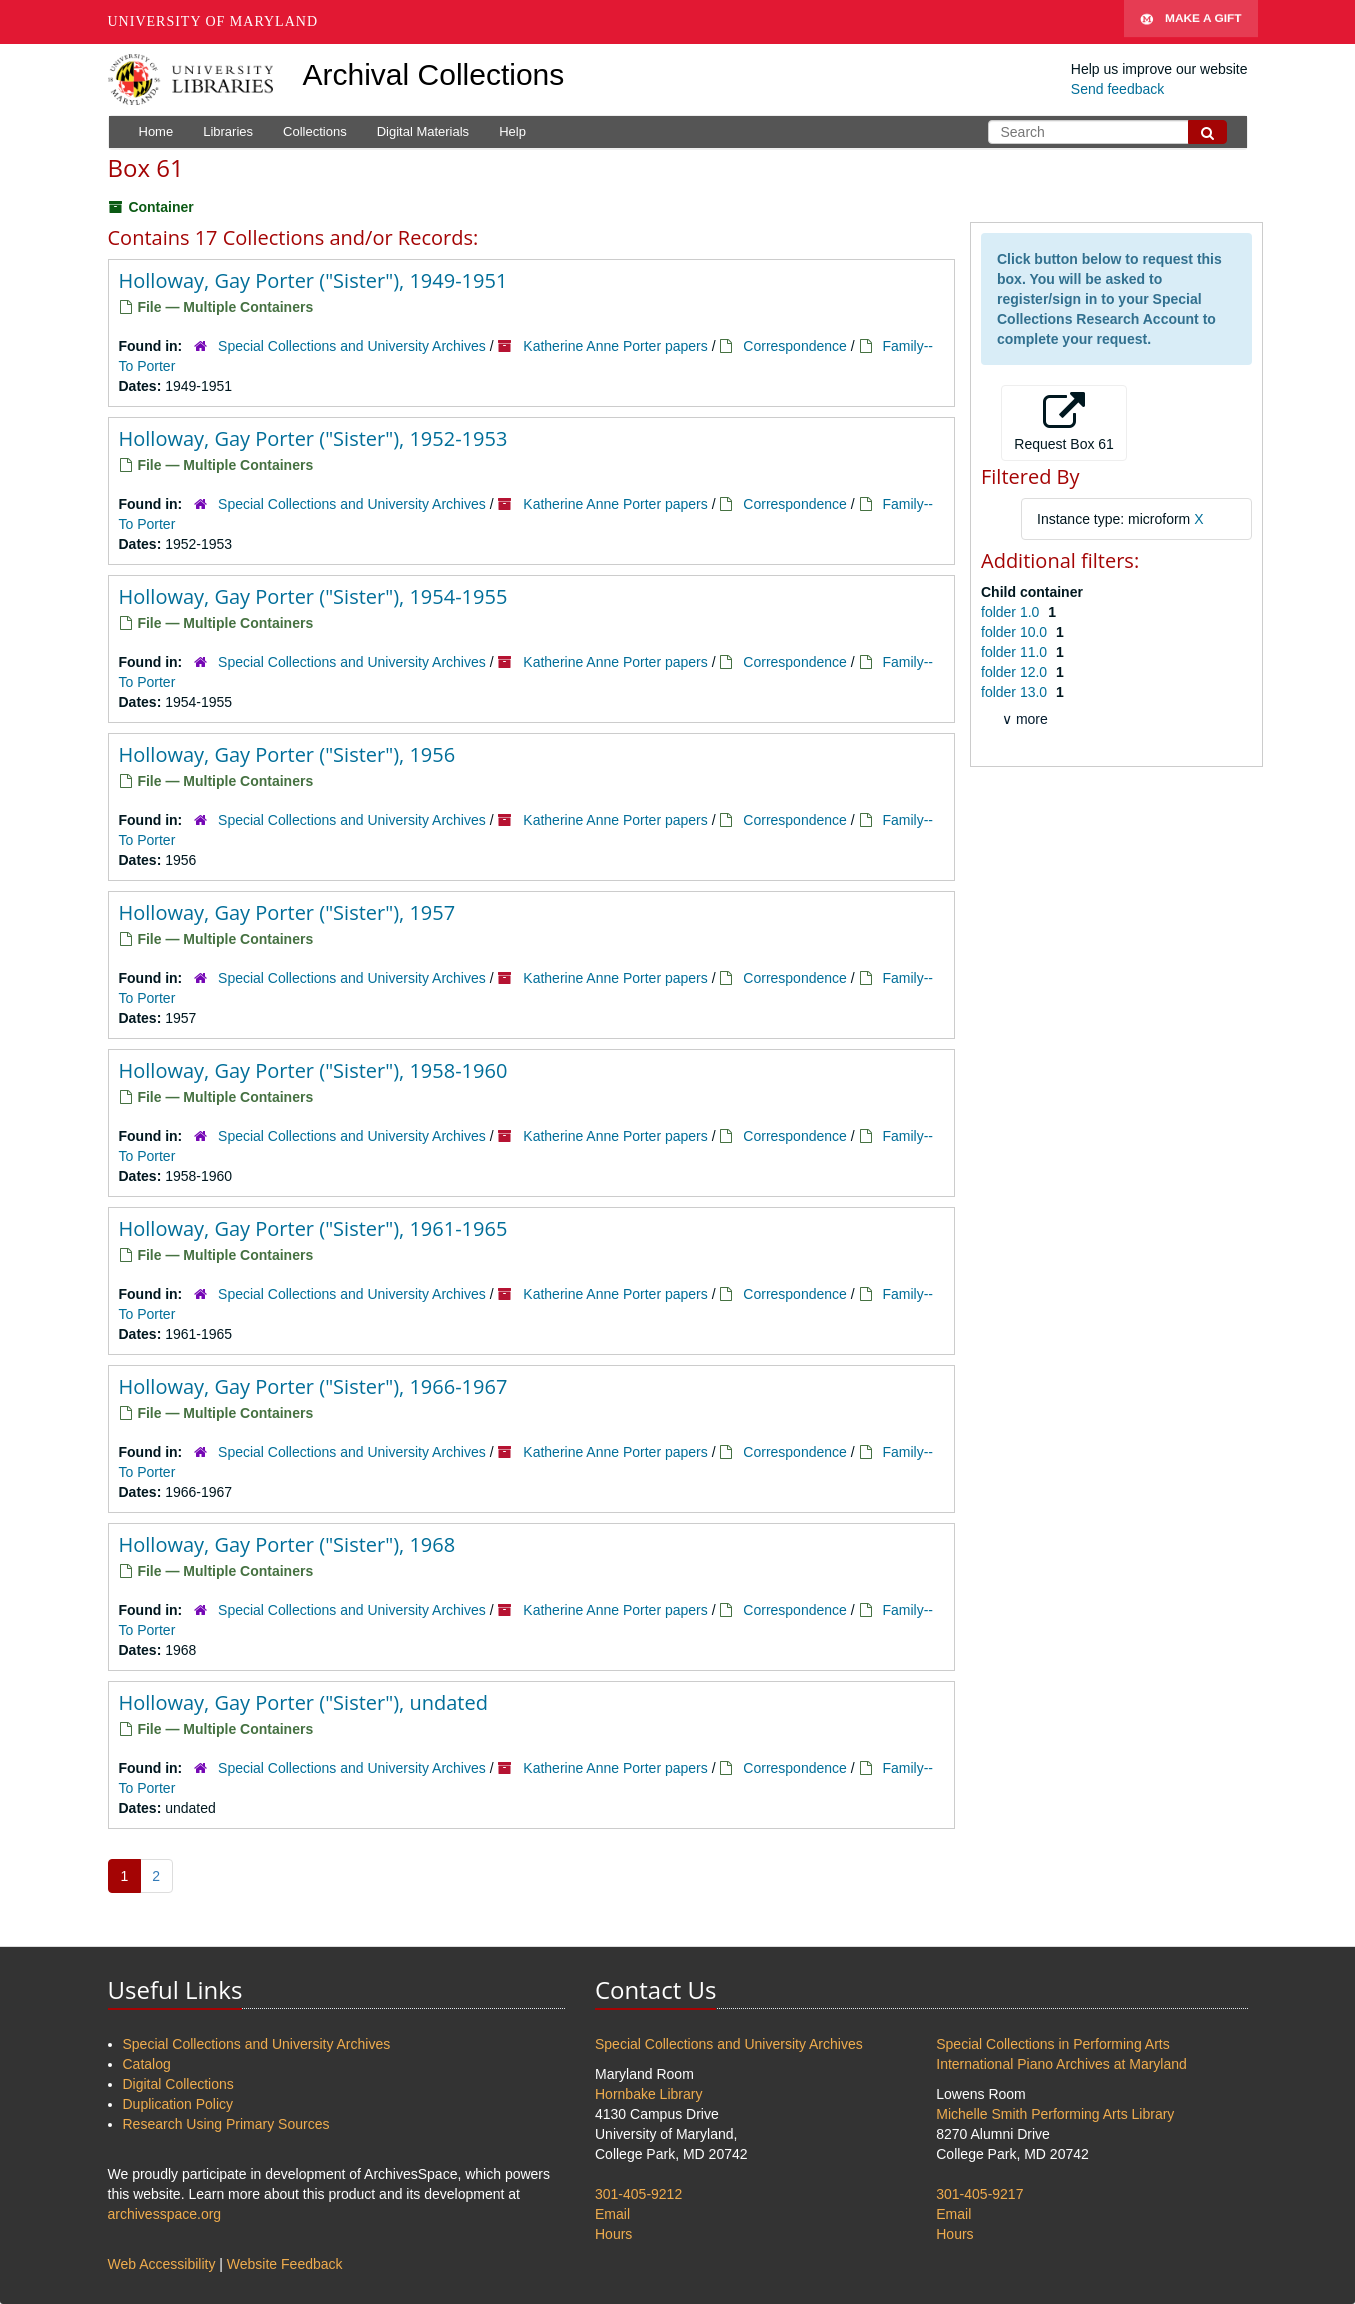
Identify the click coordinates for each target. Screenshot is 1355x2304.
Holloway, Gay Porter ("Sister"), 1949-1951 (313, 280)
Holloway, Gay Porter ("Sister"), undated (303, 1702)
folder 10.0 (1016, 632)
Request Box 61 (1064, 422)
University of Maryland (213, 21)
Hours (613, 2234)
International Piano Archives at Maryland (1061, 2064)
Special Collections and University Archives (352, 346)
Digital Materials (423, 131)
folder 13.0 (1016, 692)
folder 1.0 (1012, 612)
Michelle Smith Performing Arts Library (1055, 2114)
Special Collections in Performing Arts (1052, 2044)
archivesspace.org (165, 2214)
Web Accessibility (162, 2264)
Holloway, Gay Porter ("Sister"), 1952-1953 (313, 438)
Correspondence (795, 346)
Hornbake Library (648, 2094)
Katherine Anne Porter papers (615, 346)
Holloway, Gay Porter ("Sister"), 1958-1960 (313, 1070)
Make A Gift (1191, 22)
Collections (315, 131)
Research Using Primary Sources (226, 2124)
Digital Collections (178, 2084)
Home (156, 131)
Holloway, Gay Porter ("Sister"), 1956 (287, 754)
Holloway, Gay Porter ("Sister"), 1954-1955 (313, 596)
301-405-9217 (979, 2194)
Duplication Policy (178, 2104)
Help (512, 131)
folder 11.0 (1016, 652)
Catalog (147, 2064)
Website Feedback (285, 2264)
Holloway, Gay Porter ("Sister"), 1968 (287, 1544)
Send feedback (1117, 89)
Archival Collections (434, 74)
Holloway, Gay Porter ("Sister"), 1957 (287, 912)
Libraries (228, 131)
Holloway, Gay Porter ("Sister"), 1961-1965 (313, 1228)
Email (612, 2214)
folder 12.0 (1016, 672)
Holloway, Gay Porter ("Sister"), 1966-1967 (313, 1386)
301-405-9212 (638, 2194)
